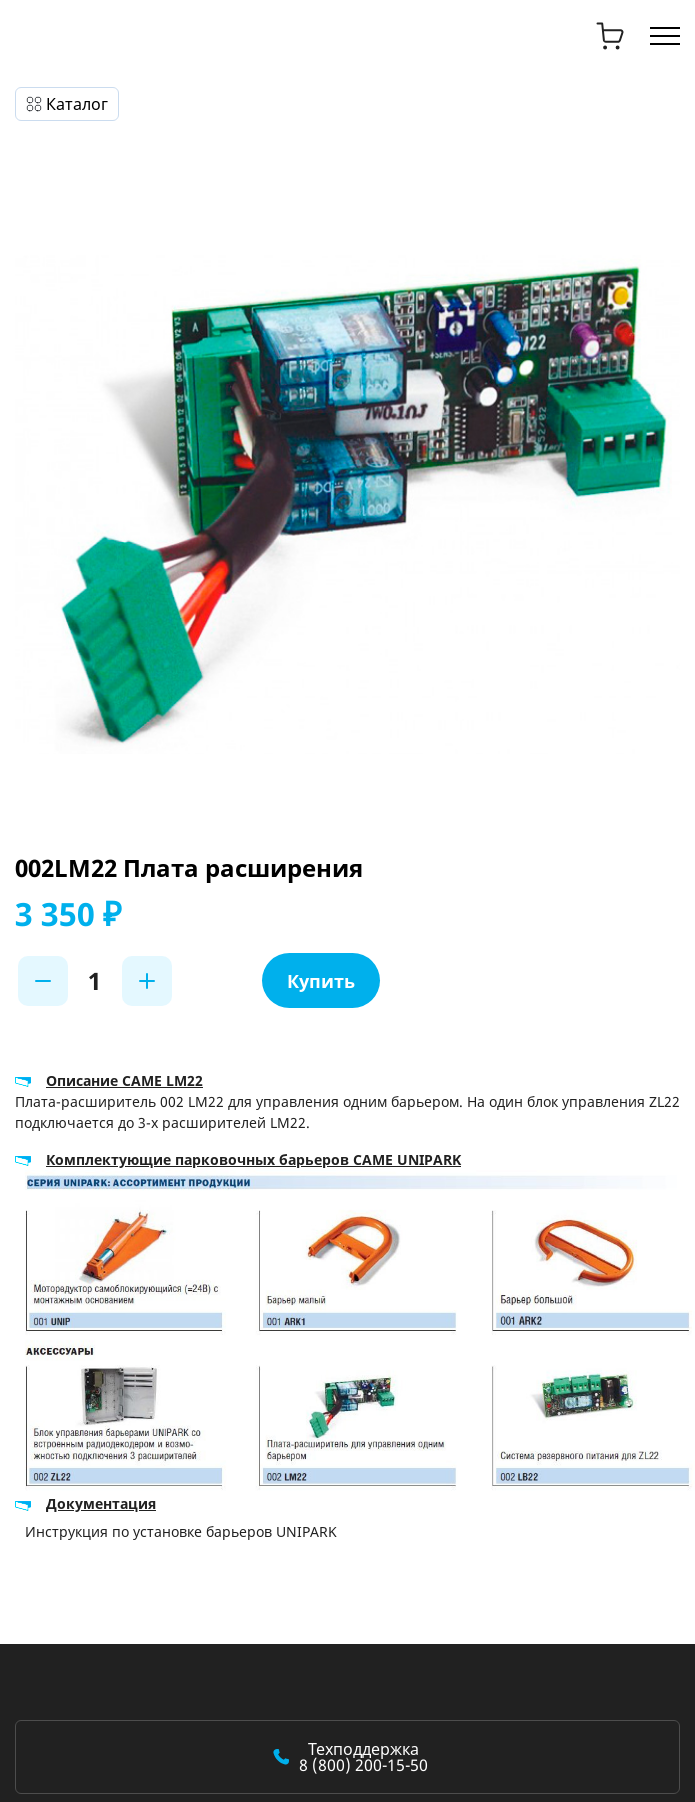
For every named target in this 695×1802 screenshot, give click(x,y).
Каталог (77, 104)
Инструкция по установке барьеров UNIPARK (181, 1531)
